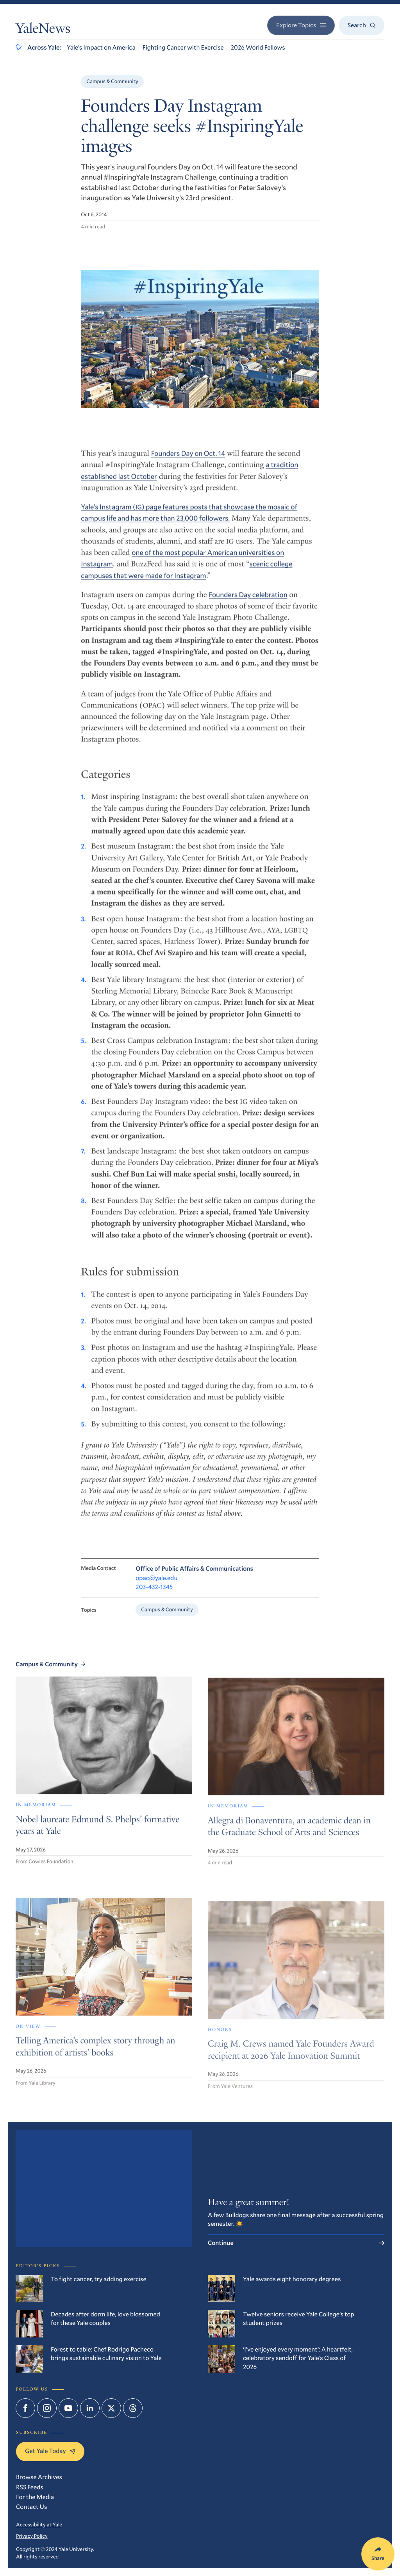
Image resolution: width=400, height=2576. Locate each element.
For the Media (35, 2497)
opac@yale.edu (156, 1587)
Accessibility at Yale (39, 2524)
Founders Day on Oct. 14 (188, 461)
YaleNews (43, 30)
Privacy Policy (32, 2535)
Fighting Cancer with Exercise (183, 47)
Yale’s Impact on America (101, 47)
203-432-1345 (154, 1597)
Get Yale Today (50, 2451)
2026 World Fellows (258, 47)
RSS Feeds (29, 2487)
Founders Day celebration (248, 602)
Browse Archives (39, 2477)
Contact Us (31, 2507)
